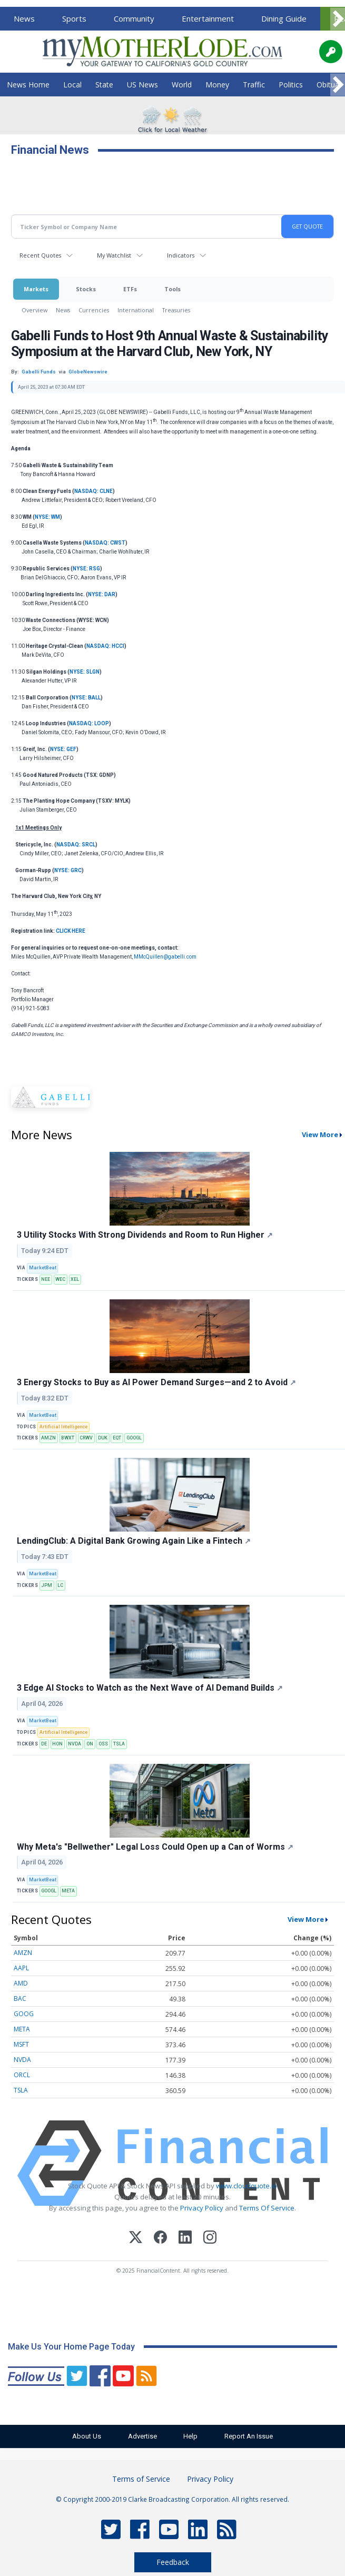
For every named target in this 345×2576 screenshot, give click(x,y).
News (24, 18)
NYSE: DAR (101, 594)
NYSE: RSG (86, 568)
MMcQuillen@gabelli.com (165, 957)
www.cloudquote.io (246, 2185)
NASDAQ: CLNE (93, 491)
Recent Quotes (40, 255)
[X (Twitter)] (135, 2238)
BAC (20, 1998)
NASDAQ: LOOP (89, 723)
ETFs (130, 289)
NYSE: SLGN (85, 672)
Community (134, 18)
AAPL (21, 1967)
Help (192, 2436)
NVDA (74, 1743)
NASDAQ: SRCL (75, 844)
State (104, 85)
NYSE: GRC (68, 870)
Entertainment (208, 18)
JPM (46, 1585)
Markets (36, 289)
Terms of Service (141, 2479)
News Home (28, 85)
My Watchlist (114, 255)
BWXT (67, 1437)
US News (142, 85)
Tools (172, 289)
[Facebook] (160, 2238)
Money (217, 85)
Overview (34, 310)
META (68, 1890)
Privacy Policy (201, 2208)
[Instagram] (210, 2238)
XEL (75, 1279)
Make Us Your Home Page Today (71, 2347)
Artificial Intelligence (63, 1426)
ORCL (22, 2074)
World (182, 85)
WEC (60, 1279)
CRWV (86, 1437)
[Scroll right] (337, 19)
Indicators (180, 255)
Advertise (141, 2436)
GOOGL (134, 1437)
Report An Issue (252, 2436)
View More (306, 1919)
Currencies (93, 310)
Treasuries (176, 310)
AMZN (48, 1437)
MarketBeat (42, 1267)
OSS (103, 1743)
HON (57, 1743)
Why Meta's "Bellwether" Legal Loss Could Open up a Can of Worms (155, 1847)
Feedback (172, 2562)
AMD (21, 1983)
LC (60, 1585)
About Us (83, 2436)
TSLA (119, 1743)
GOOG (24, 2013)
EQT (117, 1437)
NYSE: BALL (86, 697)
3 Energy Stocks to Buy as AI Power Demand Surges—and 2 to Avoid (156, 1382)
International (135, 310)
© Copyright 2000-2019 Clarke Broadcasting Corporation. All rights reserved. (172, 2499)
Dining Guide (284, 18)
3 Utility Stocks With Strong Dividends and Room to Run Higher (145, 1235)
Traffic (254, 85)
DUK (102, 1437)
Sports (74, 18)
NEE (45, 1279)
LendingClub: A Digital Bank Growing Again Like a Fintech (134, 1541)
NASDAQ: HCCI (105, 646)
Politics (291, 85)
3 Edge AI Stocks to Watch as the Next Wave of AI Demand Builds (150, 1688)
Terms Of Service (266, 2208)
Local (72, 85)
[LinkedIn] (185, 2238)
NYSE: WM (47, 517)
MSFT (21, 2044)
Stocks (86, 289)
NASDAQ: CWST (105, 543)
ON (89, 1743)
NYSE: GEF (63, 749)
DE (44, 1743)
